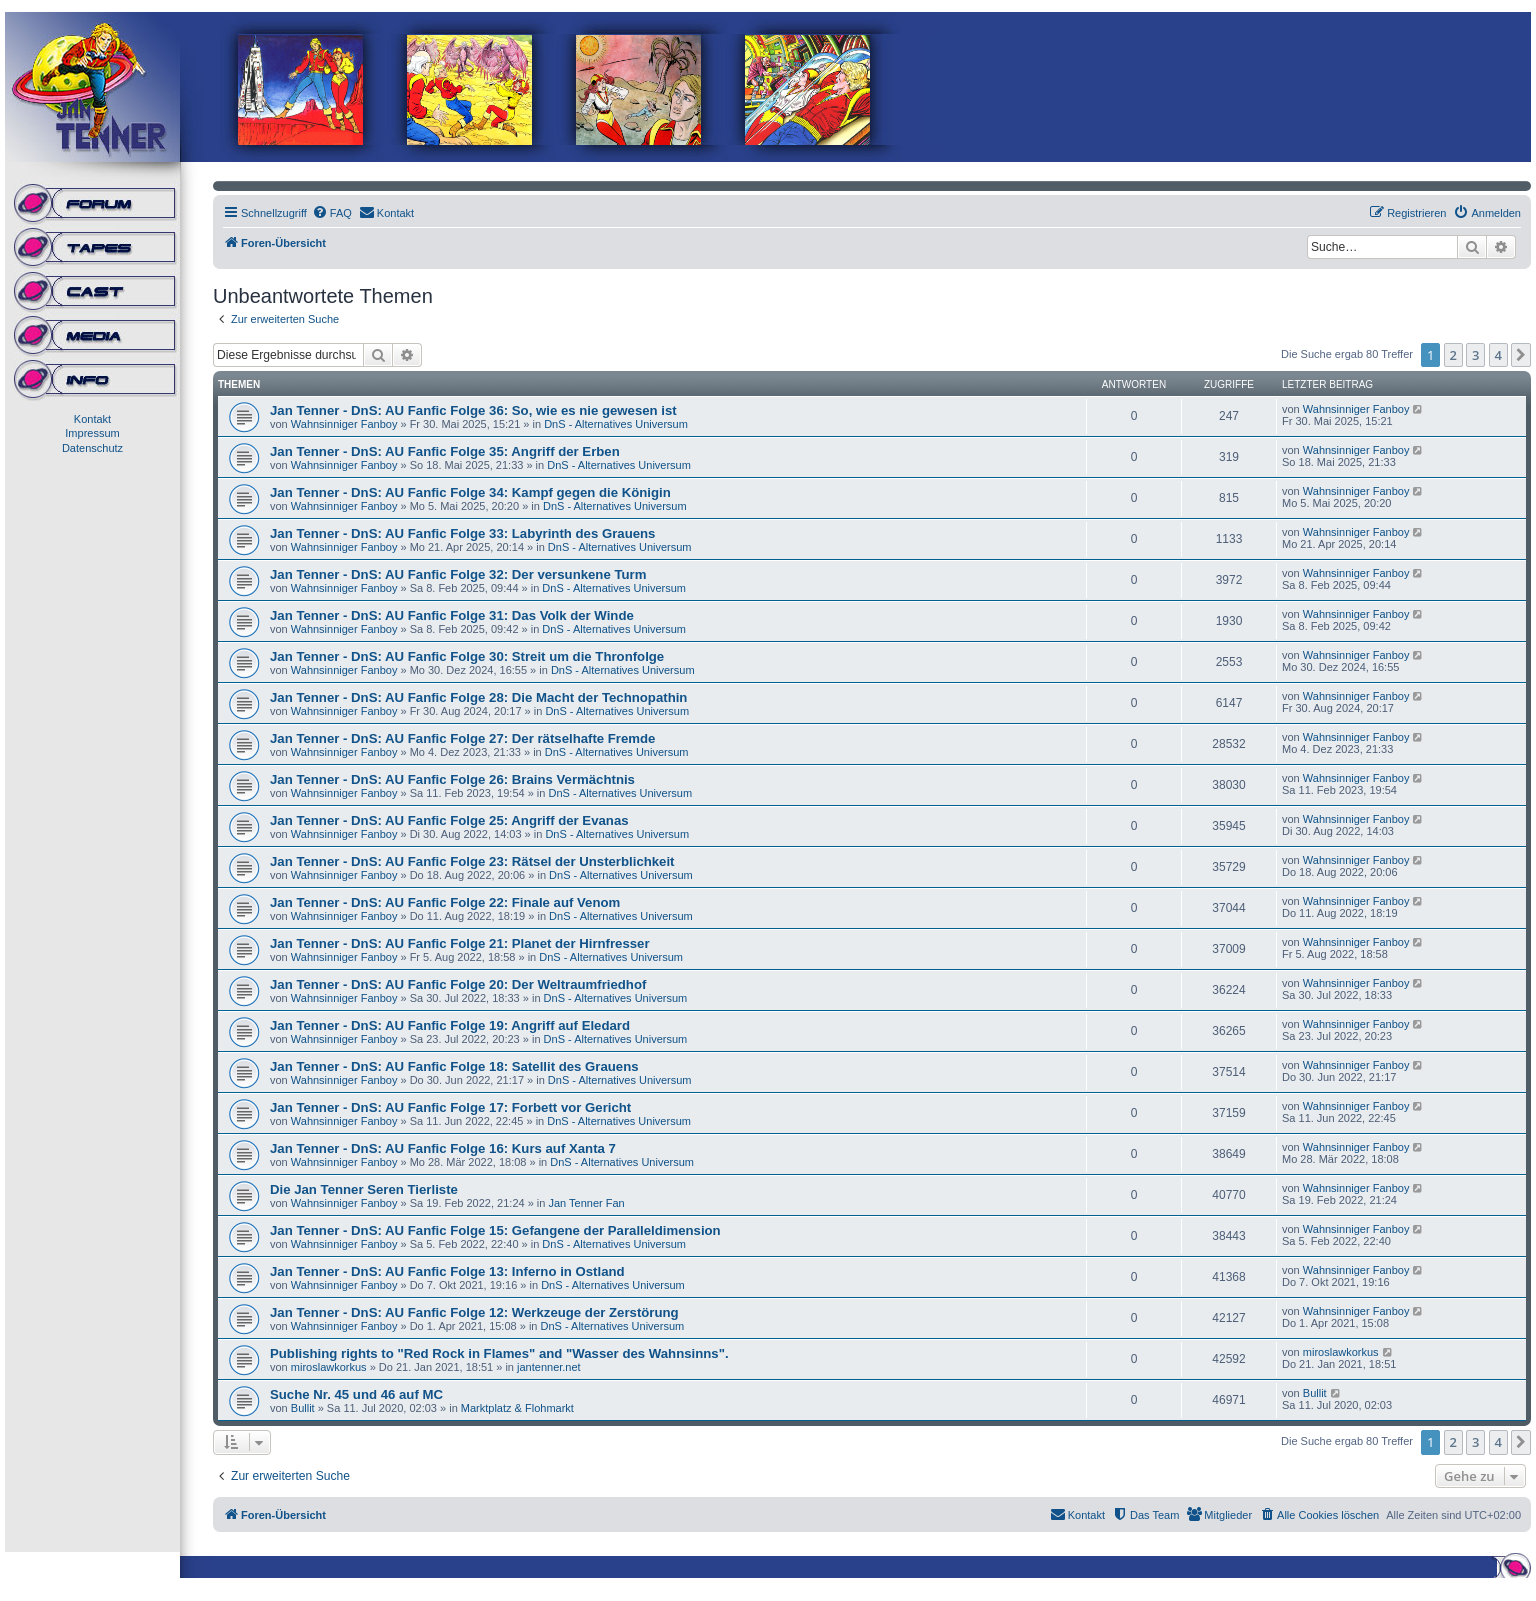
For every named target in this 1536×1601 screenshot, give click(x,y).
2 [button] (1453, 355)
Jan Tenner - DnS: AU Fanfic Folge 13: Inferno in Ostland (447, 1271)
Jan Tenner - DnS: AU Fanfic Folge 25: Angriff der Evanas (449, 820)
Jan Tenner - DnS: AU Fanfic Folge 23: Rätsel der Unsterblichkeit (472, 861)
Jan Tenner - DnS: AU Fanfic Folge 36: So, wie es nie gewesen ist (473, 410)
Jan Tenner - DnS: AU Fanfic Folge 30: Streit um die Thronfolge (467, 656)
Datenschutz (92, 448)
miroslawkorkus (329, 1367)
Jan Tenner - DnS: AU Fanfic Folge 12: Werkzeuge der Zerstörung (474, 1312)
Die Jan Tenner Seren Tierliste (364, 1189)
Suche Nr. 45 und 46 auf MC (356, 1394)
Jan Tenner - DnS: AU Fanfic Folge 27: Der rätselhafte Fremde (462, 738)
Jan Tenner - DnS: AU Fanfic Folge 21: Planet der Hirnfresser (460, 943)
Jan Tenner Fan (586, 1203)
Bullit (303, 1408)
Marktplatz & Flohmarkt (517, 1408)
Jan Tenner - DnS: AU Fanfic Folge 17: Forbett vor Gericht (450, 1107)
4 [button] (1498, 355)
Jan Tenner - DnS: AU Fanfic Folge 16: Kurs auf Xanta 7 (443, 1148)
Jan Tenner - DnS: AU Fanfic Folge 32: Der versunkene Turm (458, 574)
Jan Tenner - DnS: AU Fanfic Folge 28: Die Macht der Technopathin (478, 697)
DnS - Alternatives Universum (616, 424)
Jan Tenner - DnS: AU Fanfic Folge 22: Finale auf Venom (445, 902)
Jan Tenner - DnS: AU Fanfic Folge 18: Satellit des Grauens (454, 1066)
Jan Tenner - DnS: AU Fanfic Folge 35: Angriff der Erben (445, 451)
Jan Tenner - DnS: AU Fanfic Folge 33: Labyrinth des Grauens (462, 533)
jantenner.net (549, 1367)
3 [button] (1475, 355)
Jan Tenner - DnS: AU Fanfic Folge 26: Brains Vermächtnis (452, 779)
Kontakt (92, 419)
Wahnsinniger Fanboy (344, 424)
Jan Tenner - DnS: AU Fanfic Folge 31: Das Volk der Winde (452, 615)
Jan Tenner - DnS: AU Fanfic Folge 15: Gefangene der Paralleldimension (495, 1230)
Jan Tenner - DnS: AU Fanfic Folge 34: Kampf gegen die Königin (470, 492)
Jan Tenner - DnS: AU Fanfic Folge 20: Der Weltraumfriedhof (458, 984)
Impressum (92, 433)
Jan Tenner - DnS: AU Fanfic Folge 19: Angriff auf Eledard (450, 1025)
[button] (1521, 355)
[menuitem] (332, 213)
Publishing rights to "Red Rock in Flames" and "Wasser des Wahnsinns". (499, 1353)
